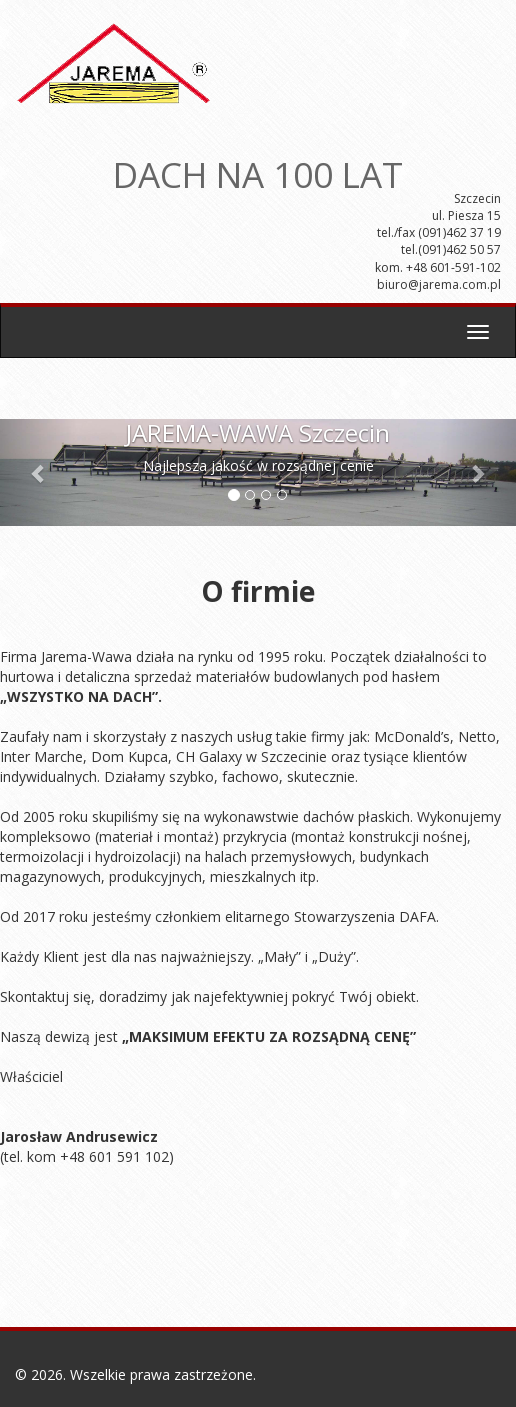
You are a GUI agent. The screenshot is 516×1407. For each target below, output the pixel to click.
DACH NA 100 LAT (258, 167)
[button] (38, 473)
